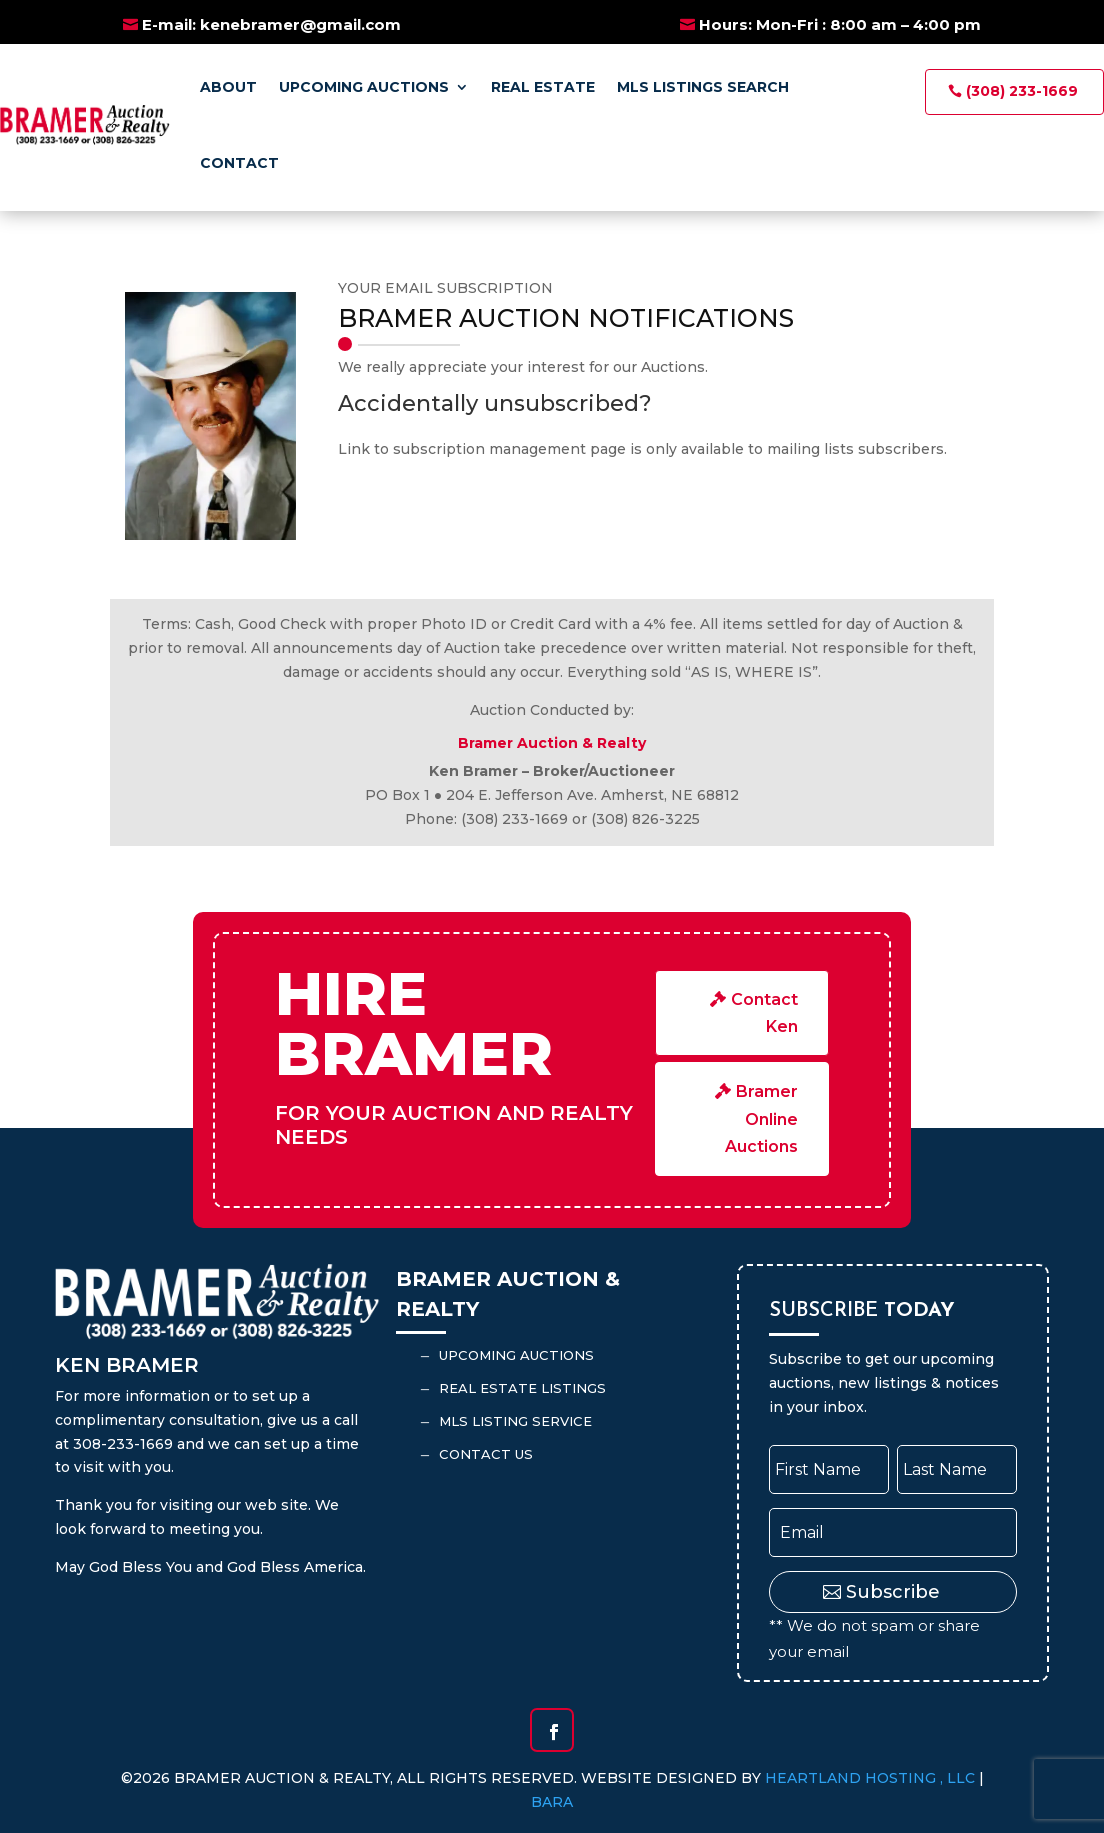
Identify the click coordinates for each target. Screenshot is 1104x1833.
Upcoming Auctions (364, 87)
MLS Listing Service (515, 1421)
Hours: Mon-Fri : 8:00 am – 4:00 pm (840, 24)
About (228, 87)
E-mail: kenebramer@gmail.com (271, 24)
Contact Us (486, 1454)
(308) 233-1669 (1022, 91)
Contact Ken (764, 1013)
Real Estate (543, 87)
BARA (552, 1802)
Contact (239, 163)
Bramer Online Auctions (761, 1118)
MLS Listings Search (703, 87)
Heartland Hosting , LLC (870, 1778)
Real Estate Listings (522, 1388)
